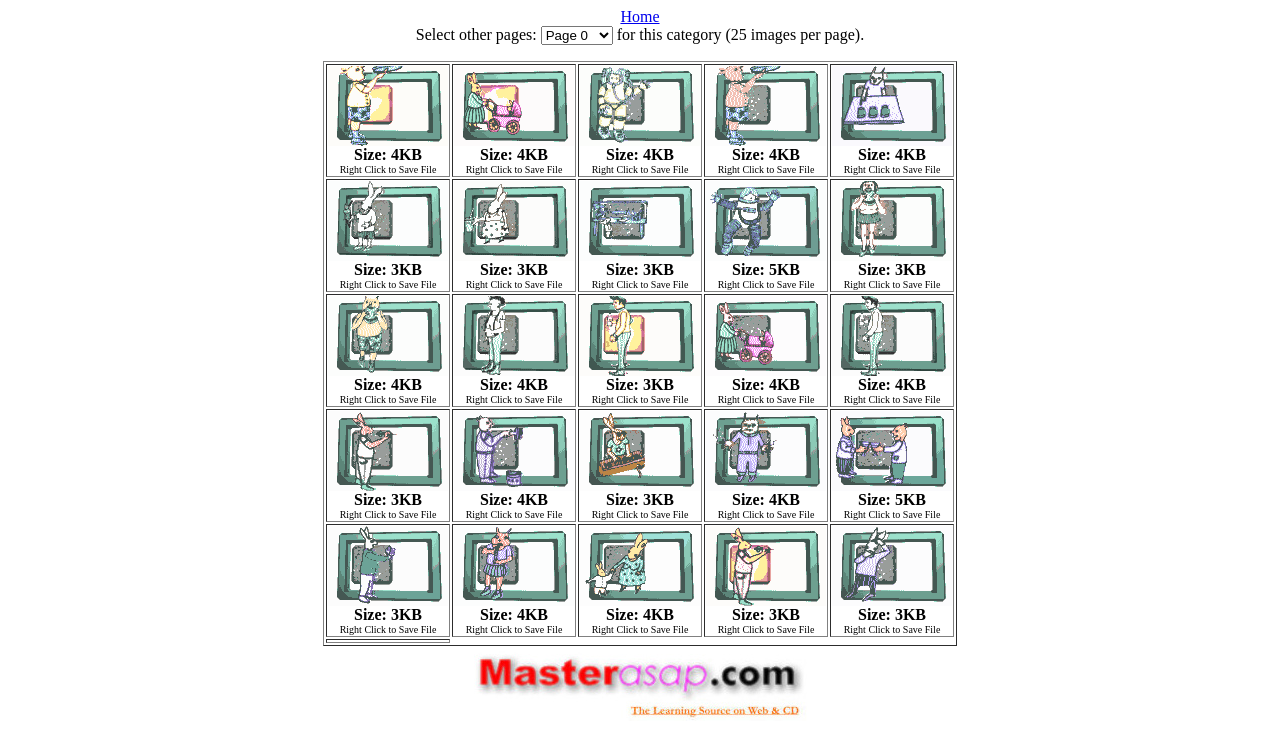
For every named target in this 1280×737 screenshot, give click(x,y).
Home (639, 16)
